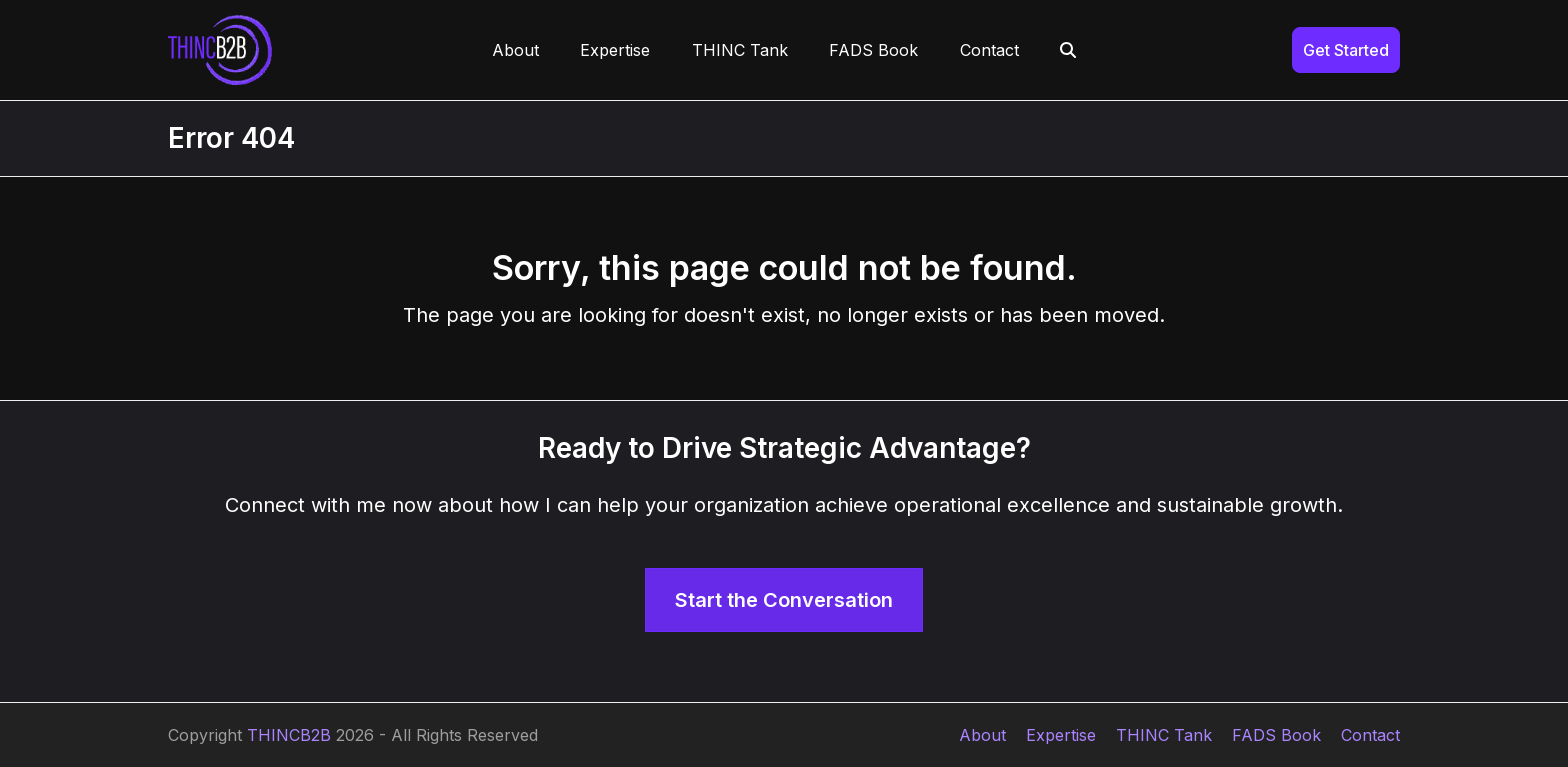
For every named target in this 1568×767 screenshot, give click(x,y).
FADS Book (1276, 735)
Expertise (1061, 735)
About (982, 735)
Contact (1370, 735)
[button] (1069, 50)
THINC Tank (1164, 735)
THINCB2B (289, 735)
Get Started (1346, 50)
